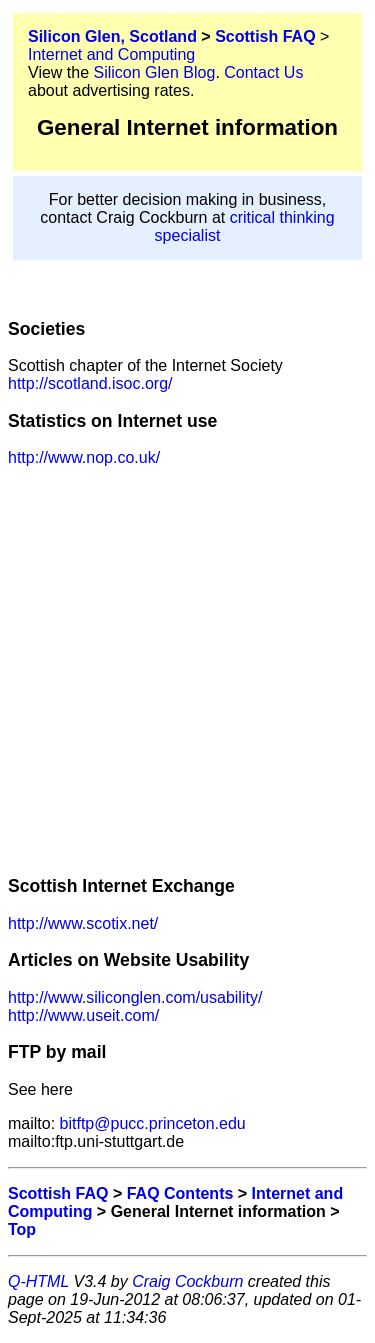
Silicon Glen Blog (155, 72)
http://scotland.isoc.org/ (90, 383)
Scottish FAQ (265, 36)
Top (22, 1229)
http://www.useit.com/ (83, 1015)
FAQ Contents (180, 1193)
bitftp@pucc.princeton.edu (150, 1123)
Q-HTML (38, 1281)
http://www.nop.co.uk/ (84, 457)
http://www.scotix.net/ (83, 923)
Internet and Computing (111, 54)
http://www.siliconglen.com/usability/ (135, 997)
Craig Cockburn (187, 1281)
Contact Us (263, 72)
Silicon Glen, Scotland (112, 36)
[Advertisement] (187, 670)
